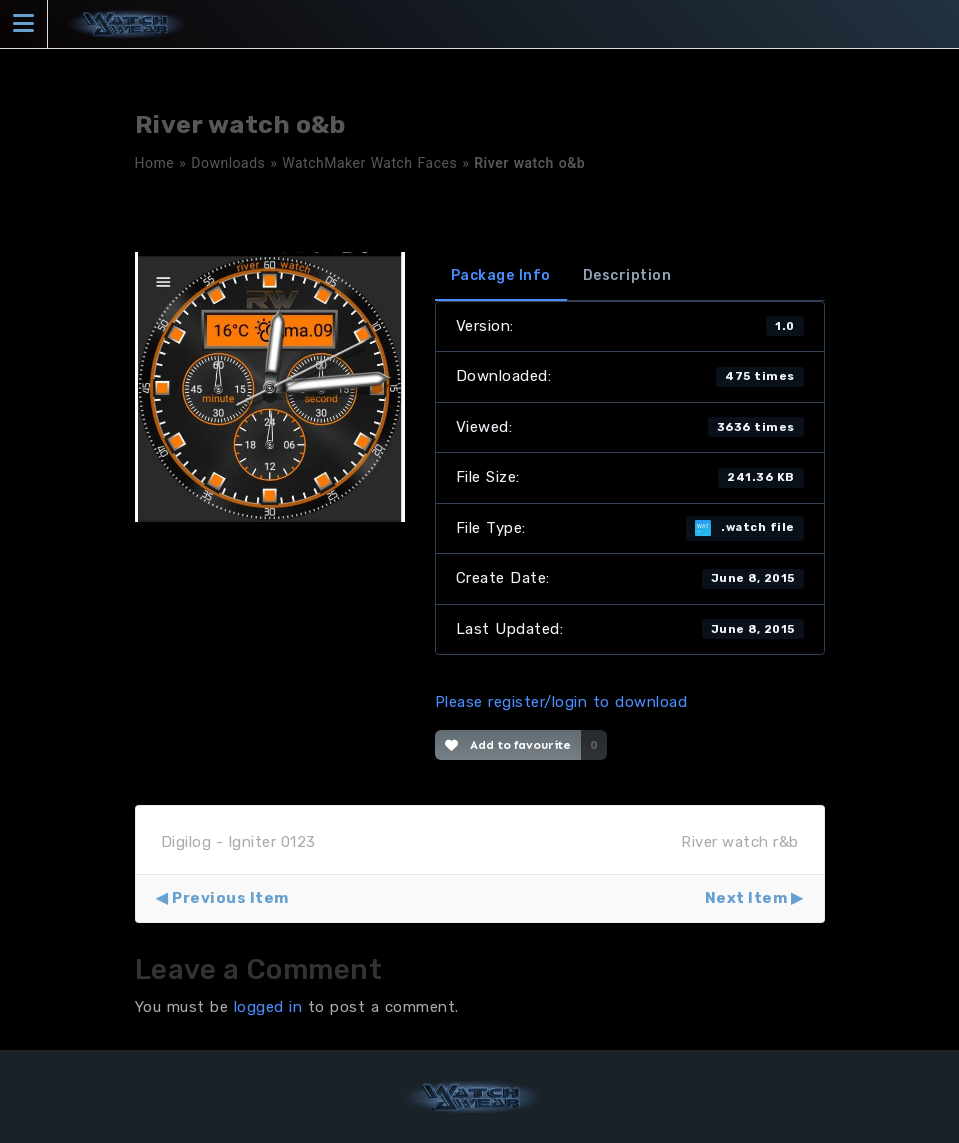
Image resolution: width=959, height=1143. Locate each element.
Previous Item (230, 898)
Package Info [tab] (501, 275)
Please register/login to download (561, 702)
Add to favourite (508, 745)
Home (155, 163)
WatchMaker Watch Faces (369, 163)
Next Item (746, 898)
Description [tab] (627, 275)
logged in (268, 1007)
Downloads (228, 163)
